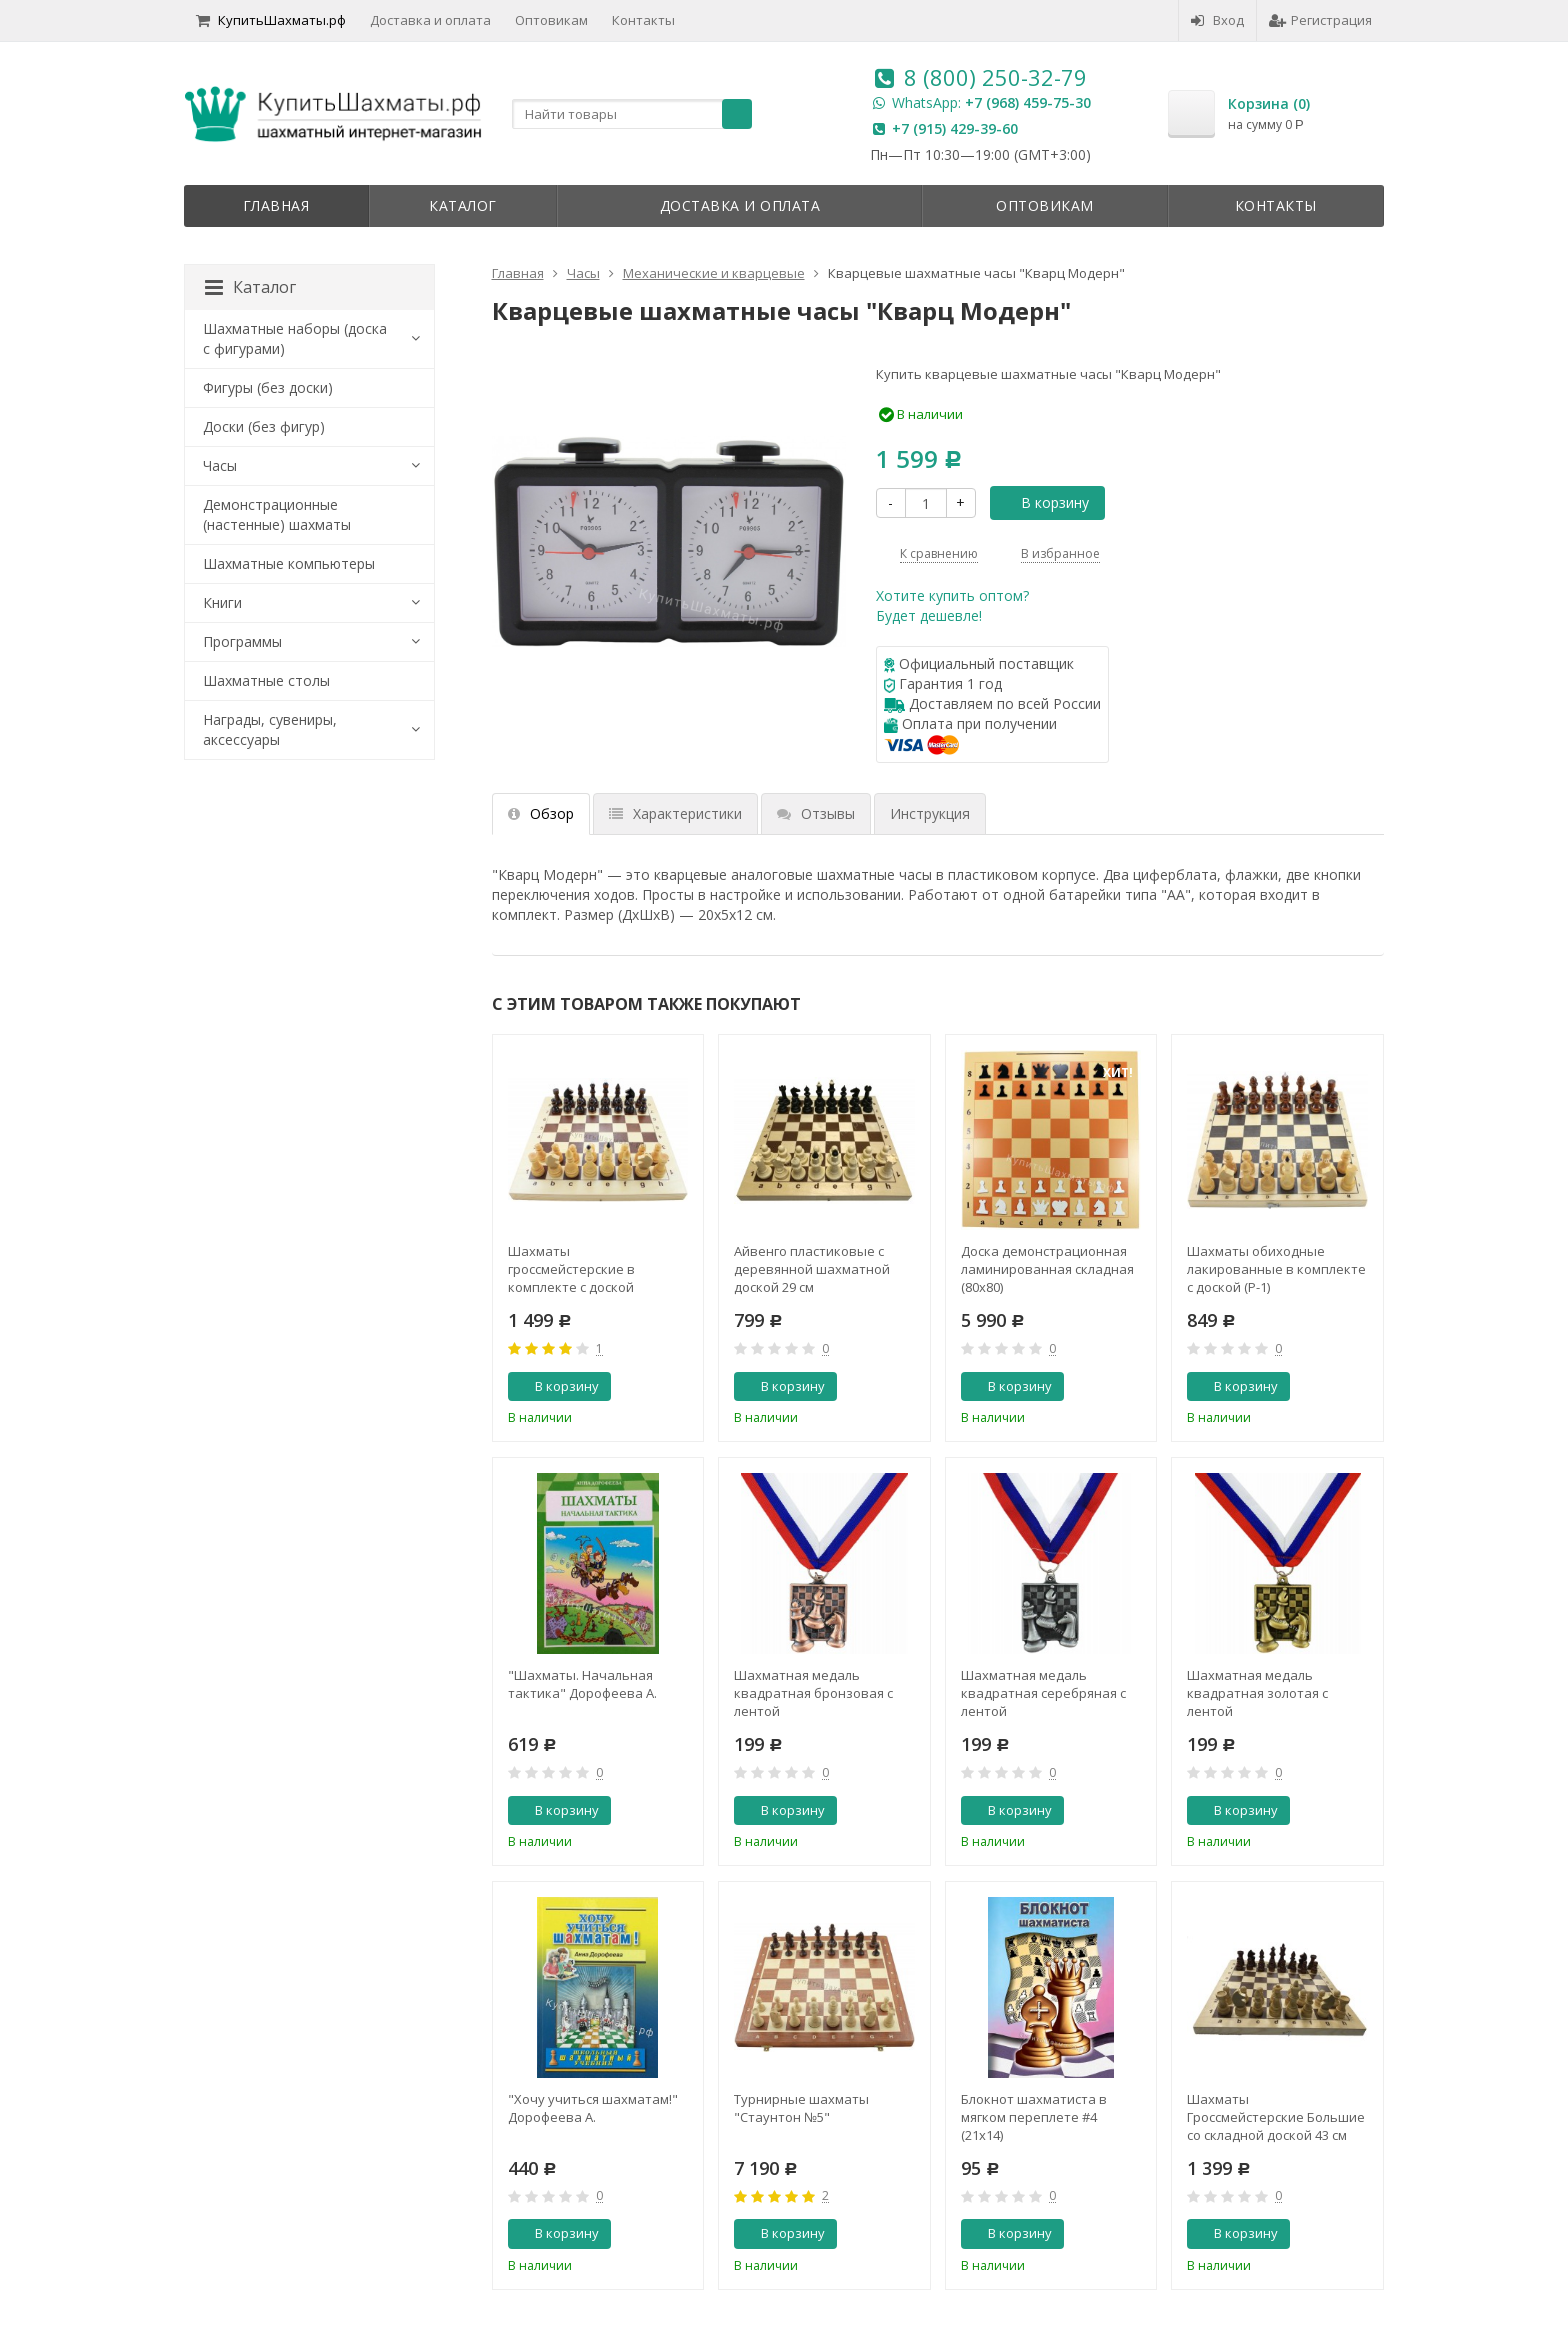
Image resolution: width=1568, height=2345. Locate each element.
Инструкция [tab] (930, 813)
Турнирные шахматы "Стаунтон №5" (801, 2108)
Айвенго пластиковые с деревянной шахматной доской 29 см (812, 1269)
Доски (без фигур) (264, 426)
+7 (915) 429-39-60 (955, 128)
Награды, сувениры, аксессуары (270, 729)
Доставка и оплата (430, 20)
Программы (242, 641)
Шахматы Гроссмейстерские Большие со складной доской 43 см (1276, 2117)
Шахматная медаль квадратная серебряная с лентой (1043, 1693)
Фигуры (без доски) (268, 387)
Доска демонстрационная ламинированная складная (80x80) (1047, 1269)
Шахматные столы (266, 680)
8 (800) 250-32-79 (995, 77)
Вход (1217, 20)
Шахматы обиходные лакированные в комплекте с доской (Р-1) (1276, 1269)
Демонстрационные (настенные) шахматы (277, 514)
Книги (222, 602)
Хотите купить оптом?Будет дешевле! (952, 605)
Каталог (463, 205)
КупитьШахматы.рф (271, 20)
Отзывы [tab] (816, 813)
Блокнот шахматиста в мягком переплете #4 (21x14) (1034, 2117)
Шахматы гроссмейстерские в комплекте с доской (571, 1269)
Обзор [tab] (541, 813)
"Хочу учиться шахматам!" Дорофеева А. (593, 2108)
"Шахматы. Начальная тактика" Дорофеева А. (582, 1684)
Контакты (643, 20)
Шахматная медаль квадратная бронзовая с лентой (813, 1693)
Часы (220, 465)
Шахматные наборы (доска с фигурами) (295, 338)
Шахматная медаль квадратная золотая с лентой (1257, 1693)
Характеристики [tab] (675, 813)
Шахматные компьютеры (289, 563)
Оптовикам (551, 20)
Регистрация (1320, 20)
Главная (276, 205)
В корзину (1044, 502)
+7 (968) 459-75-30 (1028, 102)
